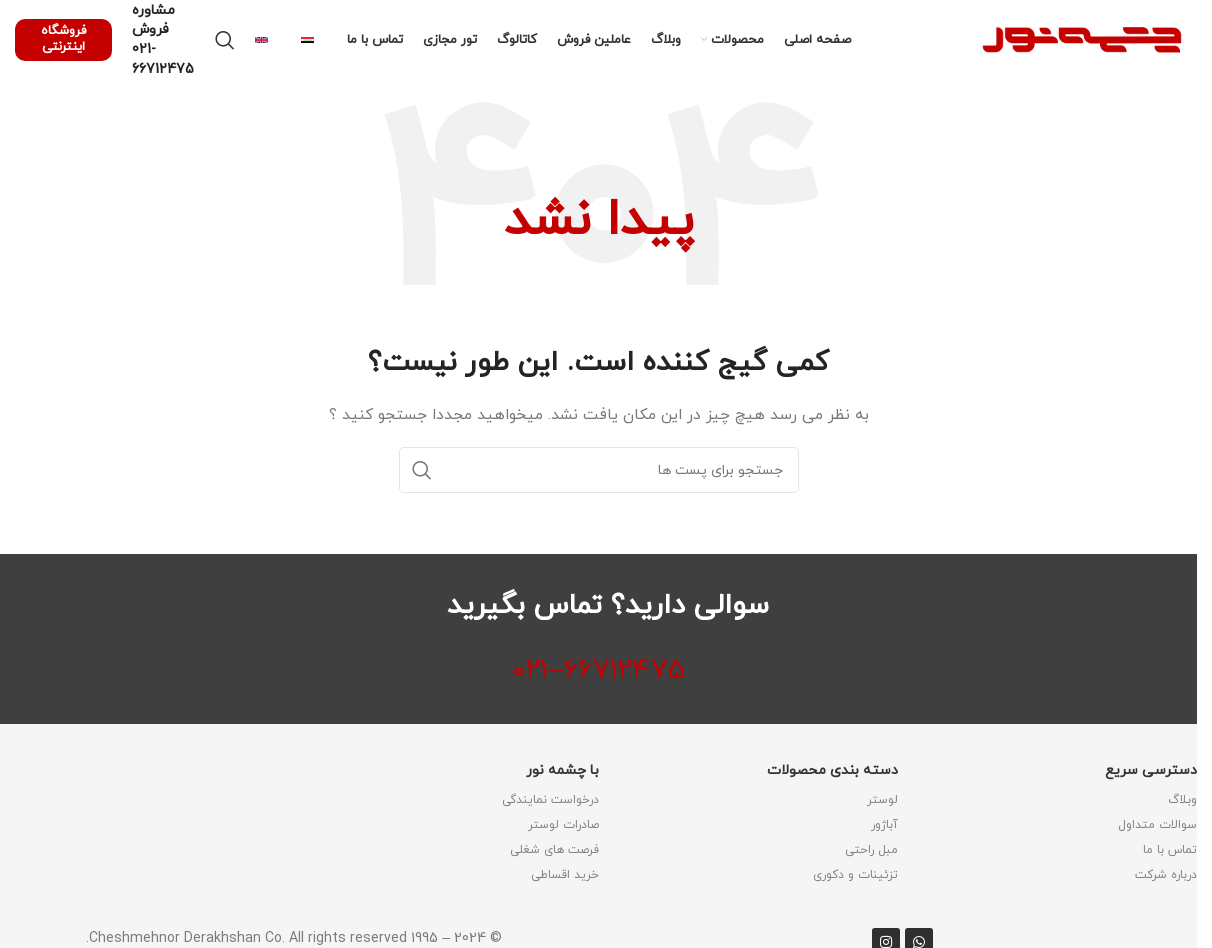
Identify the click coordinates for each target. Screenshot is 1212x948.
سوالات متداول (1157, 825)
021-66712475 (163, 59)
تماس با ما (1170, 850)
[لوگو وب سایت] (1082, 38)
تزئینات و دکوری (855, 875)
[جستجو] (225, 40)
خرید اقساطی (565, 875)
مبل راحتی (871, 850)
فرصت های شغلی (554, 850)
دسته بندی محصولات (832, 770)
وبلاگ (1182, 800)
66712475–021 (598, 671)
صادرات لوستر (563, 825)
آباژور (884, 825)
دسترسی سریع (1151, 770)
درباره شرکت (1166, 875)
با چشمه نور (562, 770)
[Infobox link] (314, 40)
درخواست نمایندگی (550, 800)
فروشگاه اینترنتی (63, 39)
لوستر (882, 800)
